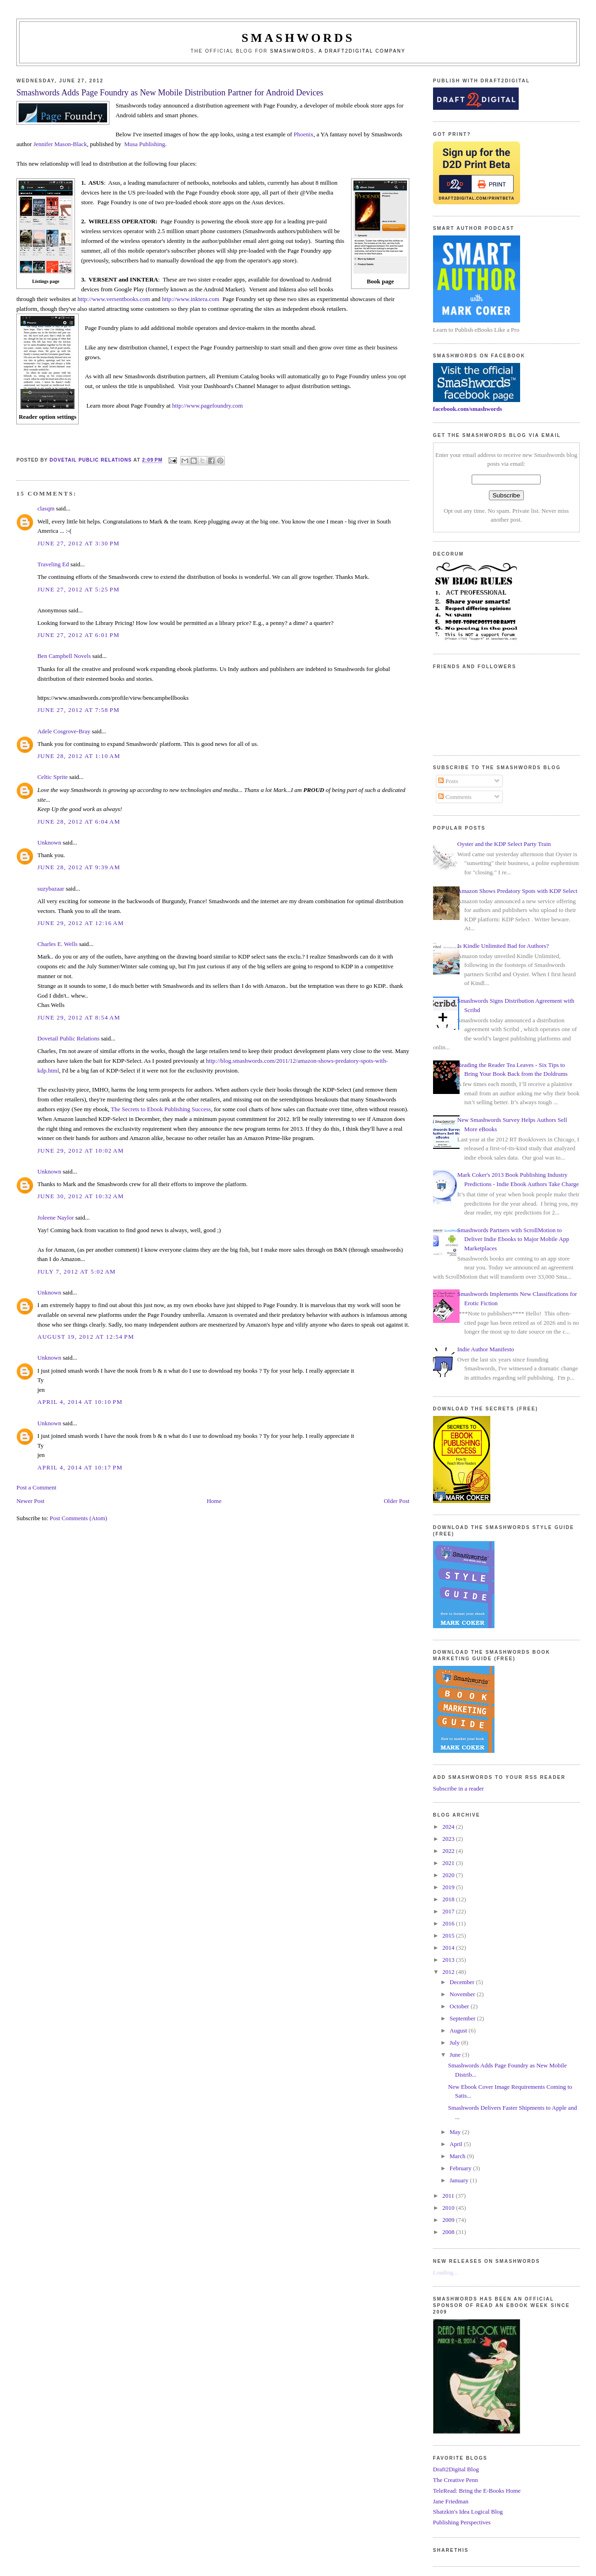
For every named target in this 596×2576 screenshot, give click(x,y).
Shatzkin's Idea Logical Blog (468, 2511)
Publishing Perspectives (462, 2522)
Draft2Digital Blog (456, 2469)
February (461, 2168)
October (460, 2006)
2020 (449, 1875)
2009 (449, 2219)
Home (214, 1500)
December (463, 1982)
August (459, 2030)
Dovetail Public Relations (68, 1038)
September (463, 2018)
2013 (449, 1959)
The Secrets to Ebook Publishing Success (161, 1109)
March (458, 2156)
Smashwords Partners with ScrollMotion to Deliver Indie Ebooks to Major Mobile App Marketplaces (513, 1239)
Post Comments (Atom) (79, 1518)
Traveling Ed (53, 564)
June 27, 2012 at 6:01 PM (78, 634)
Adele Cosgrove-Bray (63, 731)
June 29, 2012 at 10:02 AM (80, 1150)
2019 (449, 1887)
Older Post (396, 1500)
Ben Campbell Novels (64, 655)
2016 (449, 1923)
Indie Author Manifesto (485, 1349)
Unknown (49, 842)
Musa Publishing (144, 144)
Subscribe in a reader (458, 1788)
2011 (449, 2195)
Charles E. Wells (57, 943)
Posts (448, 781)
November (463, 1994)
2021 (449, 1862)
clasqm (45, 508)
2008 (449, 2231)
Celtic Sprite (52, 776)
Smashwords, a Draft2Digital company (338, 51)
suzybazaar (50, 888)
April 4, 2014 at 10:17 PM (79, 1467)
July (455, 2042)
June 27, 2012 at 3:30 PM (78, 543)
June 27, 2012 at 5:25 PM (78, 589)
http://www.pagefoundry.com (207, 405)
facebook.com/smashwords (467, 408)
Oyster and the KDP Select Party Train (504, 843)
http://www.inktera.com (190, 298)
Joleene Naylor (55, 1217)
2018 (449, 1899)
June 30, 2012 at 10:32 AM (80, 1196)
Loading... (445, 2272)
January (460, 2180)
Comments (455, 796)
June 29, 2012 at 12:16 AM (80, 922)
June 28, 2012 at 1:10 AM (78, 755)
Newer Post (30, 1500)
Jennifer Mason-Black (60, 144)
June (456, 2054)
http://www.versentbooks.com (114, 298)
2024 (449, 1826)
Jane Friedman (450, 2501)
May (456, 2131)
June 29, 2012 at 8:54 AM (78, 1017)
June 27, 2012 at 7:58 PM (78, 709)
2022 (449, 1850)
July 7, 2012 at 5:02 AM (76, 1271)
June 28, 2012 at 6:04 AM (78, 821)
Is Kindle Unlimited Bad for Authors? (503, 945)
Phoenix (304, 134)
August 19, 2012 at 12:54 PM (85, 1336)
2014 (449, 1947)
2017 (449, 1911)
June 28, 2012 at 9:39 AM (78, 867)
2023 (449, 1838)
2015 (449, 1935)
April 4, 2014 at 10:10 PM (79, 1401)
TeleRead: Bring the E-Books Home (477, 2490)
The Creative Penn (455, 2479)
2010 (449, 2207)
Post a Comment (36, 1487)
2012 (449, 1971)
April (457, 2143)
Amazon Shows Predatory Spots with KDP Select (517, 890)
